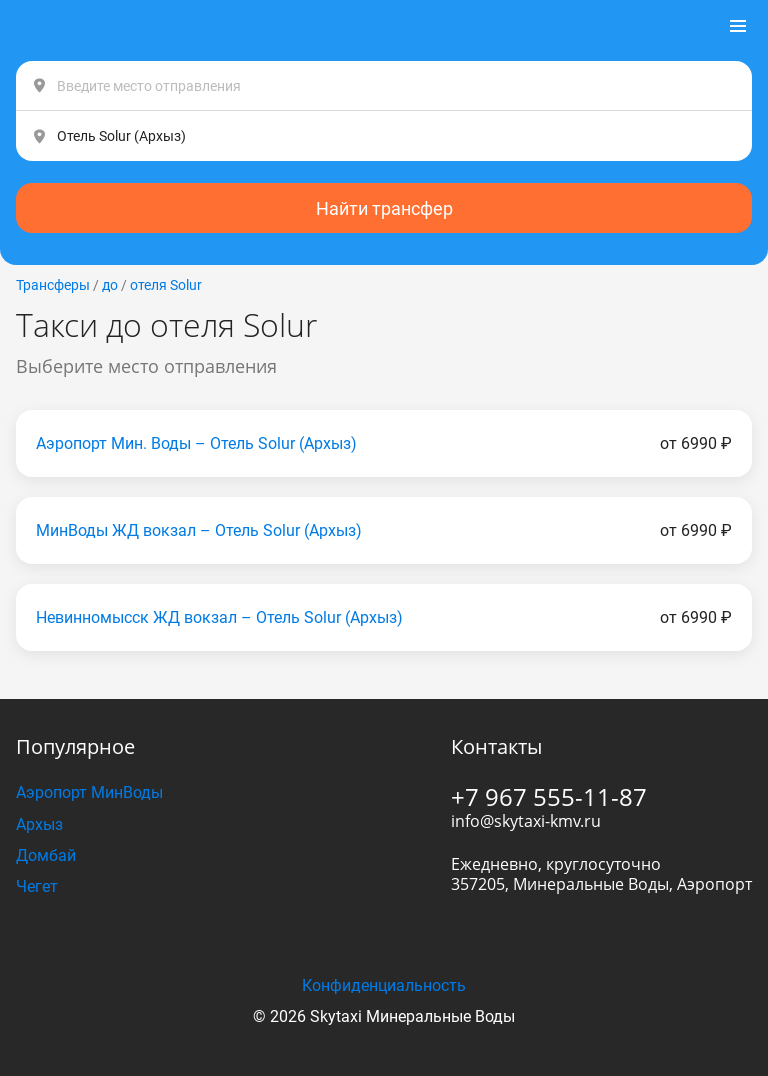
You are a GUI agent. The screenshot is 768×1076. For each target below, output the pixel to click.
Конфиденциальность (384, 985)
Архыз (39, 824)
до (110, 285)
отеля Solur (166, 285)
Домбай (46, 855)
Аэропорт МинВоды (89, 792)
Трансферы (53, 285)
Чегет (37, 886)
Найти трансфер (384, 208)
